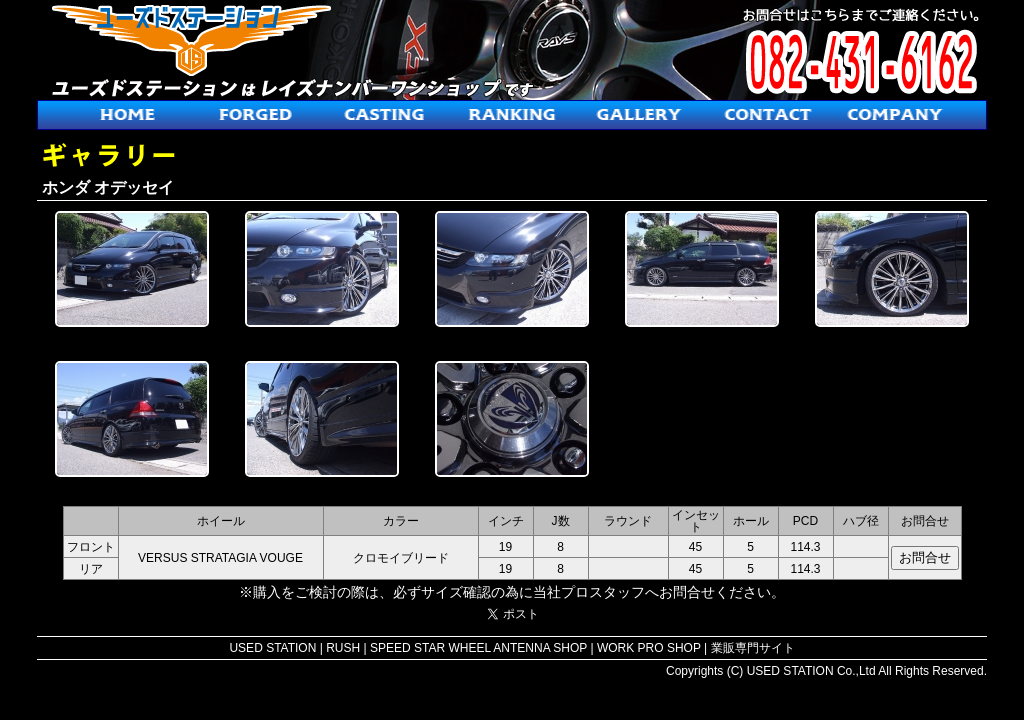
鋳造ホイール (384, 115)
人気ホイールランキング (512, 115)
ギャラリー (640, 115)
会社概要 (896, 115)
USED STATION (272, 648)
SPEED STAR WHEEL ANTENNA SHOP (478, 648)
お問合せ (768, 115)
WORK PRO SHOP (649, 648)
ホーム (128, 115)
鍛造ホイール (256, 115)
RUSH (343, 648)
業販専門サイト (753, 648)
